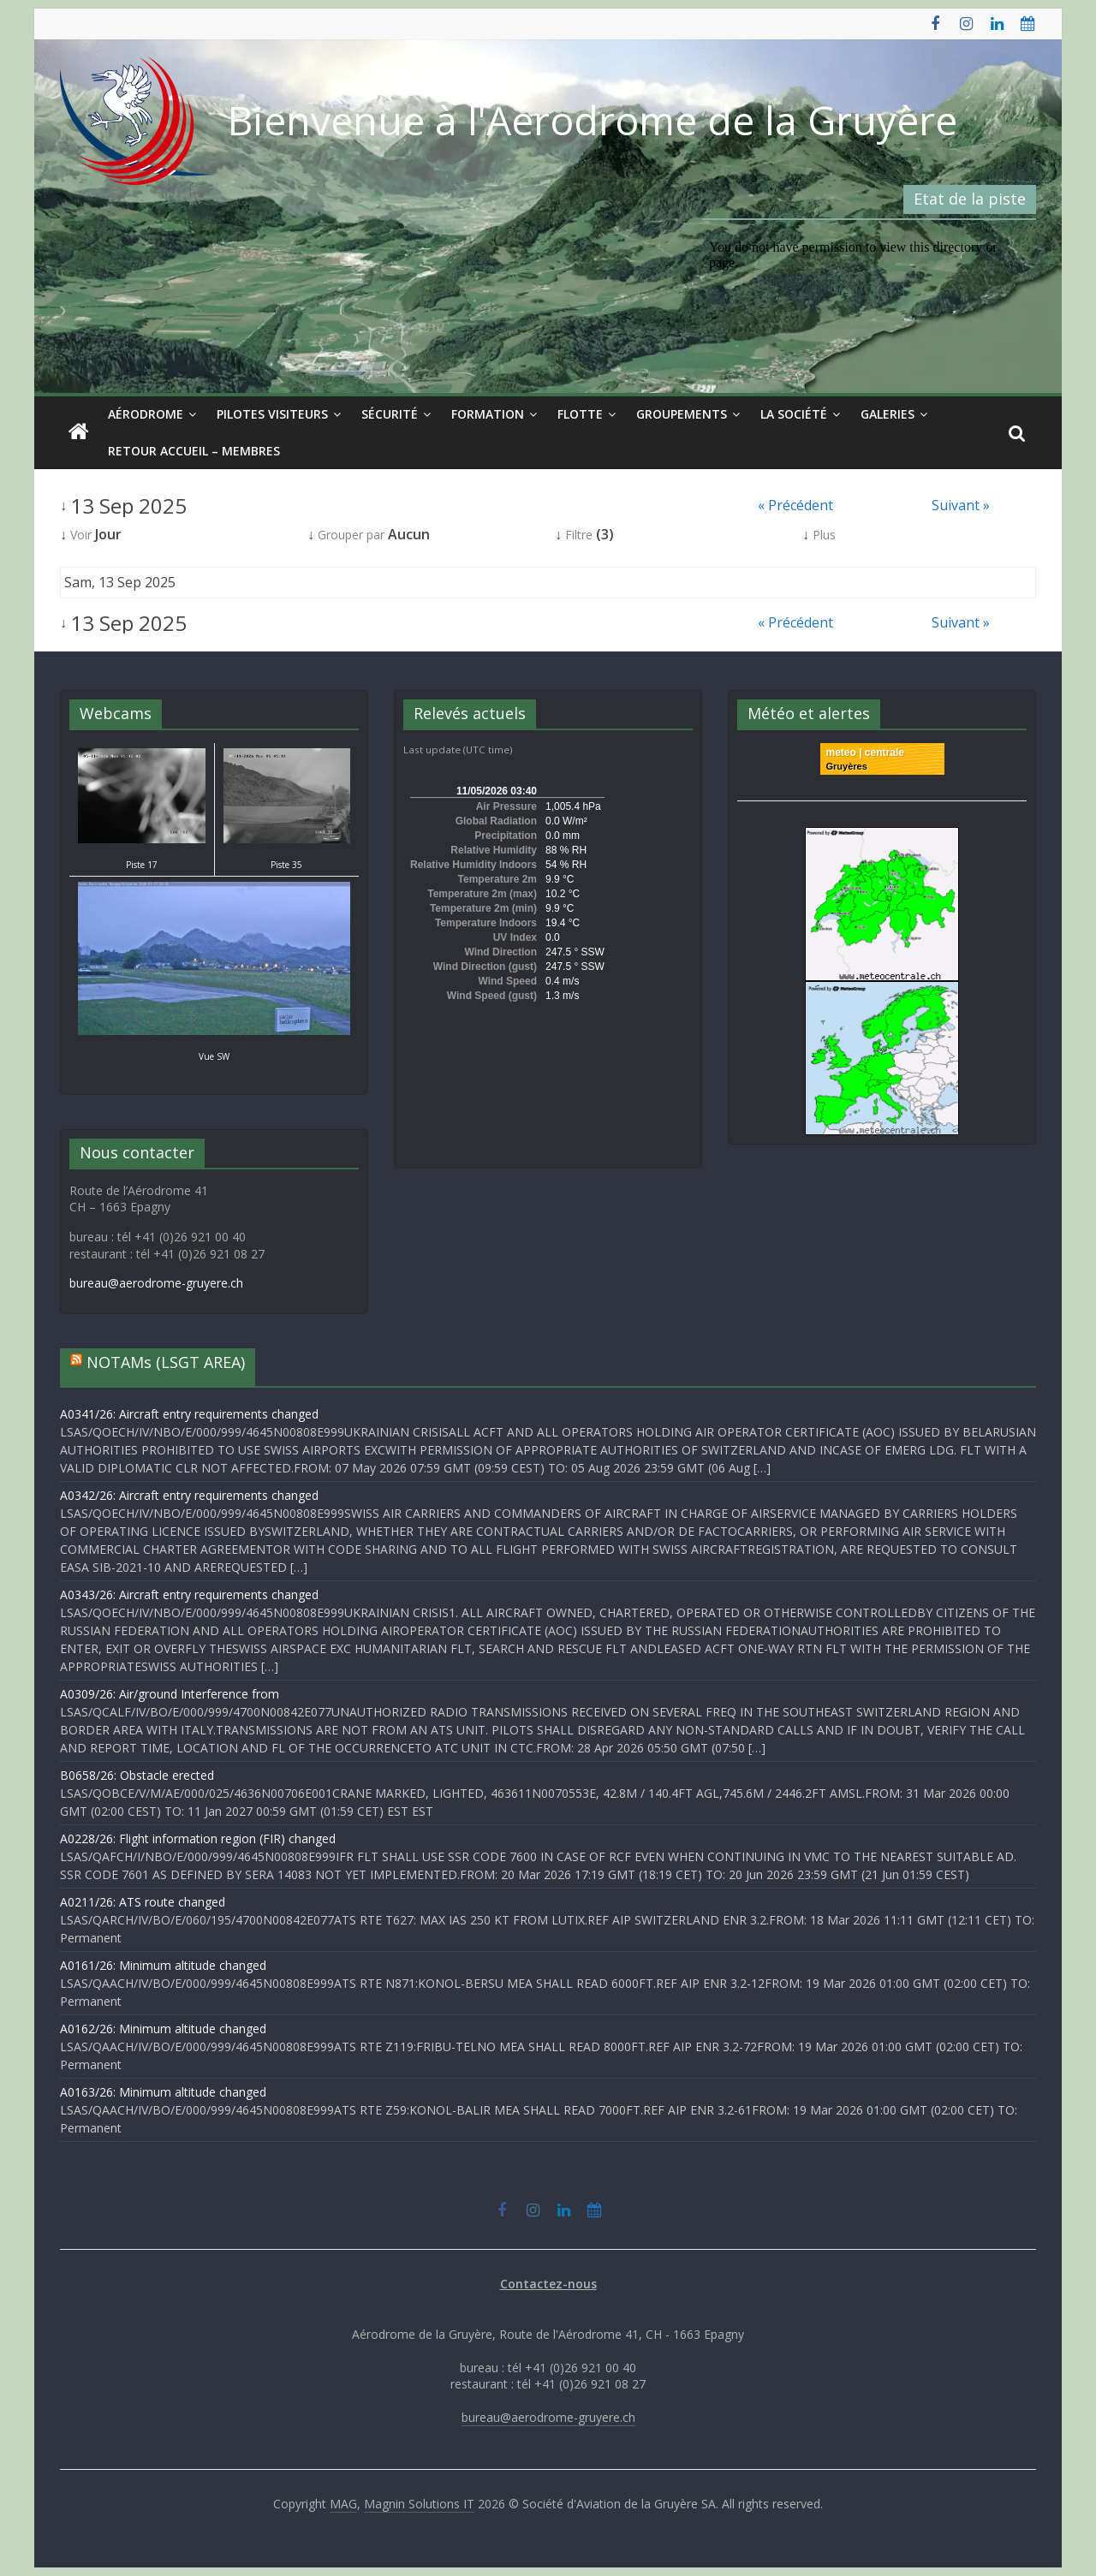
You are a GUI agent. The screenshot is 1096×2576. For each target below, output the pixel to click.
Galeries (887, 414)
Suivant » (961, 505)
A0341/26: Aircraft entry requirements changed (189, 1414)
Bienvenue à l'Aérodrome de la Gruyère (592, 119)
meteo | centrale (865, 753)
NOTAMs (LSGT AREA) (165, 1362)
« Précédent (795, 505)
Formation (487, 414)
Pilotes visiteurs (272, 414)
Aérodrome (145, 414)
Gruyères (846, 766)
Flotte (580, 414)
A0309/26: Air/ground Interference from (169, 1694)
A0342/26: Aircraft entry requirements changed (189, 1495)
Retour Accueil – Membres (194, 451)
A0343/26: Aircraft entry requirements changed (189, 1594)
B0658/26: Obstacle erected (137, 1775)
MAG (343, 2504)
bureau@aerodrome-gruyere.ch (156, 1283)
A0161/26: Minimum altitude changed (163, 1965)
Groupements (681, 414)
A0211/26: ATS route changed (142, 1902)
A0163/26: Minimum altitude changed (163, 2092)
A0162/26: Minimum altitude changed (163, 2028)
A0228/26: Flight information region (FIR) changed (198, 1838)
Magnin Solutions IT (419, 2504)
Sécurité (389, 414)
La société (793, 414)
